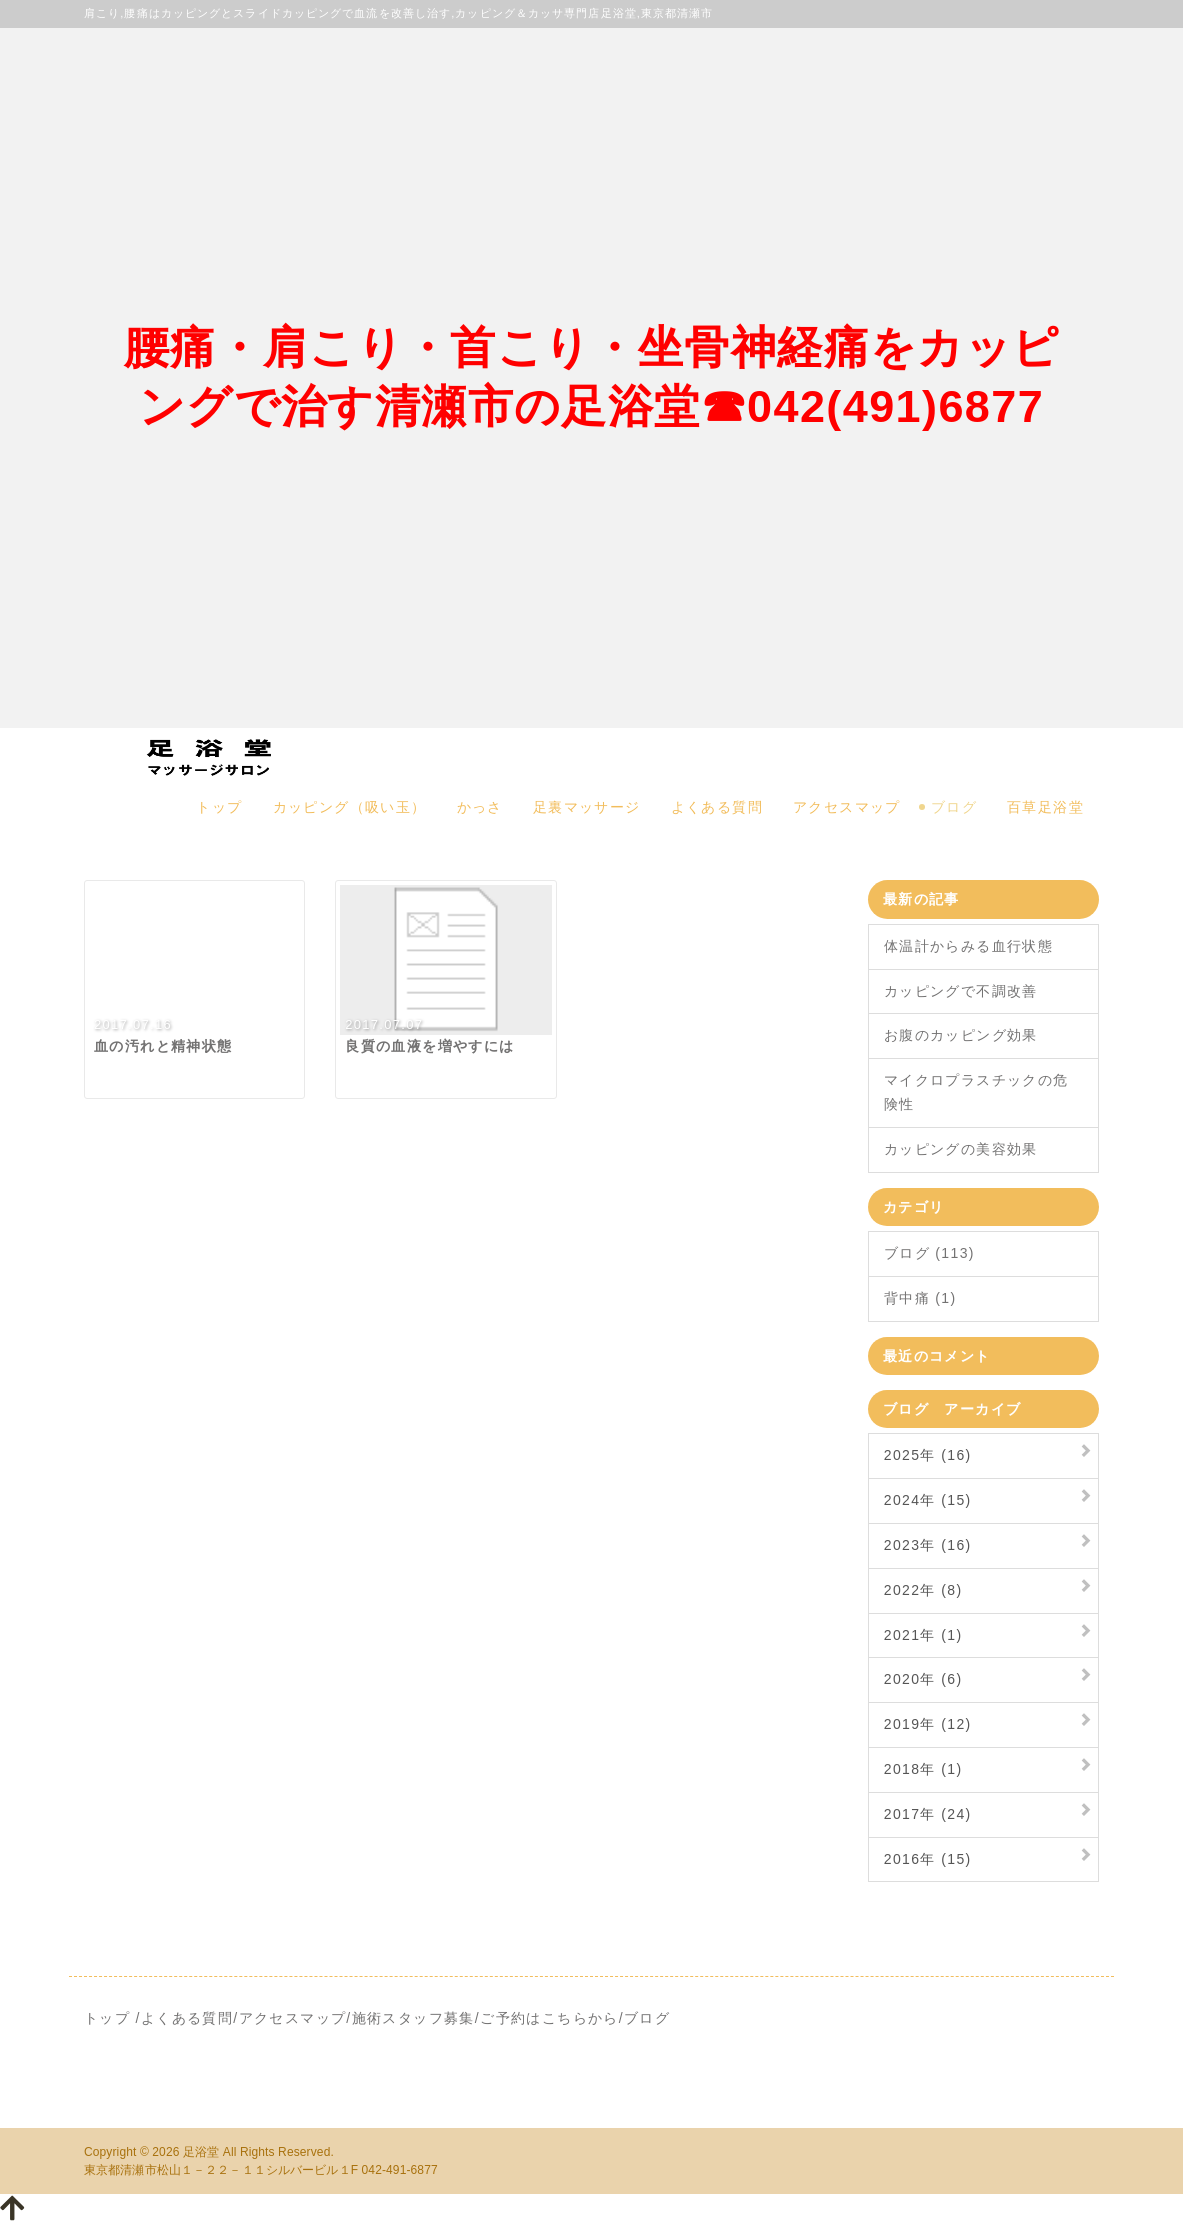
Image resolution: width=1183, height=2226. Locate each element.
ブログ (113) (929, 1253)
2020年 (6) (923, 1679)
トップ (219, 807)
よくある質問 (717, 807)
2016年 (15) (928, 1859)
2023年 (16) (928, 1545)
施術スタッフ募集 (413, 2018)
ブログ (954, 807)
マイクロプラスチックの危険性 (976, 1092)
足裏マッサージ (587, 807)
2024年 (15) (928, 1500)
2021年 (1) (923, 1635)
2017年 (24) (928, 1814)
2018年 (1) (923, 1769)
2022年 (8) (923, 1590)
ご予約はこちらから (549, 2018)
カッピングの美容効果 (961, 1149)
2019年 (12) (928, 1724)
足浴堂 (201, 2152)
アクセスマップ (847, 807)
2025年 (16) (928, 1455)
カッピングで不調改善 (961, 991)
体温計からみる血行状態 (968, 946)
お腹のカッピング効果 (961, 1035)
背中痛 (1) (920, 1298)
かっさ (480, 807)
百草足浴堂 (1045, 807)
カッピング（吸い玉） (350, 807)
